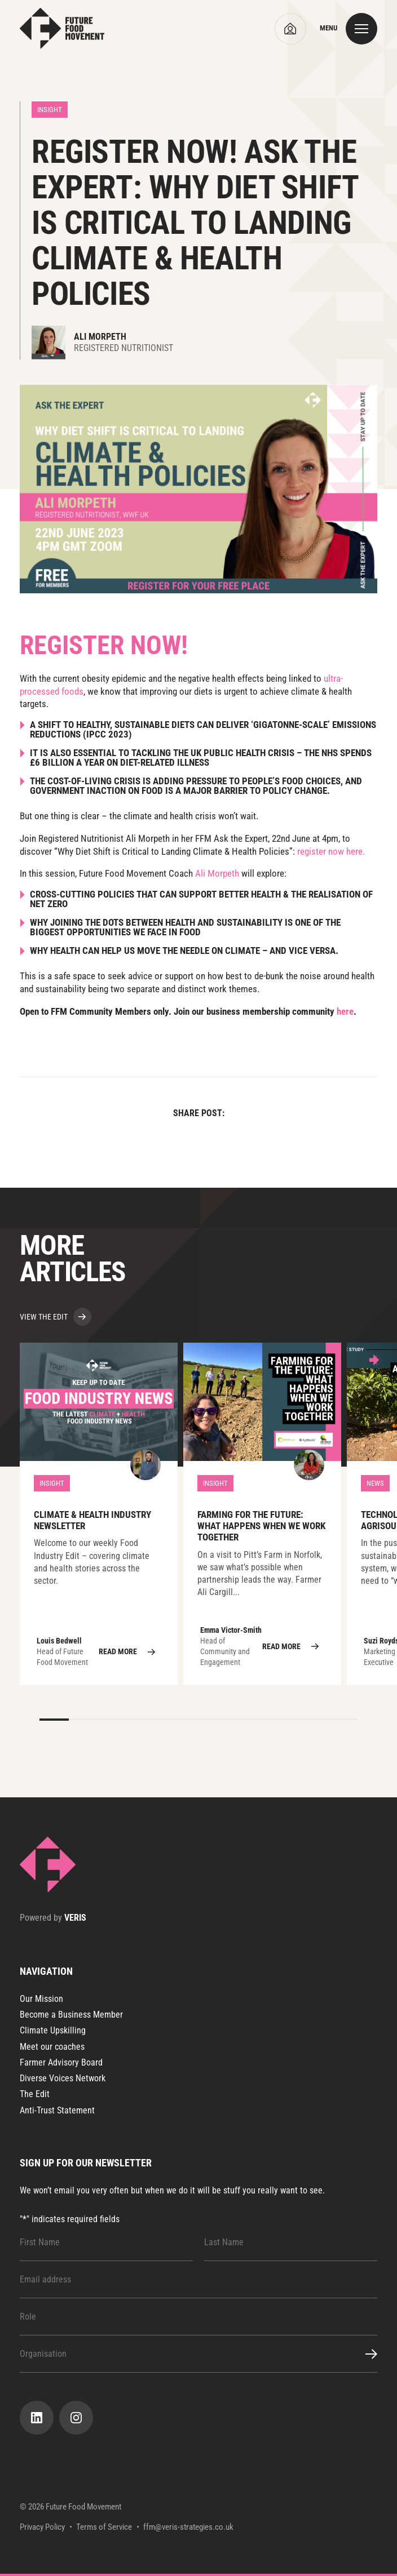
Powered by (53, 1917)
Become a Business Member (71, 2014)
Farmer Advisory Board (61, 2062)
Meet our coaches (52, 2046)
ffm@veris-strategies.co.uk (188, 2527)
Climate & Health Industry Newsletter (99, 1514)
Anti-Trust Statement (57, 2110)
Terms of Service (104, 2527)
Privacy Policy (42, 2527)
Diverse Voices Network (62, 2078)
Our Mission (41, 1998)
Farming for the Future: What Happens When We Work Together (262, 1514)
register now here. (331, 851)
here (345, 1011)
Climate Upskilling (53, 2030)
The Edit (35, 2094)
